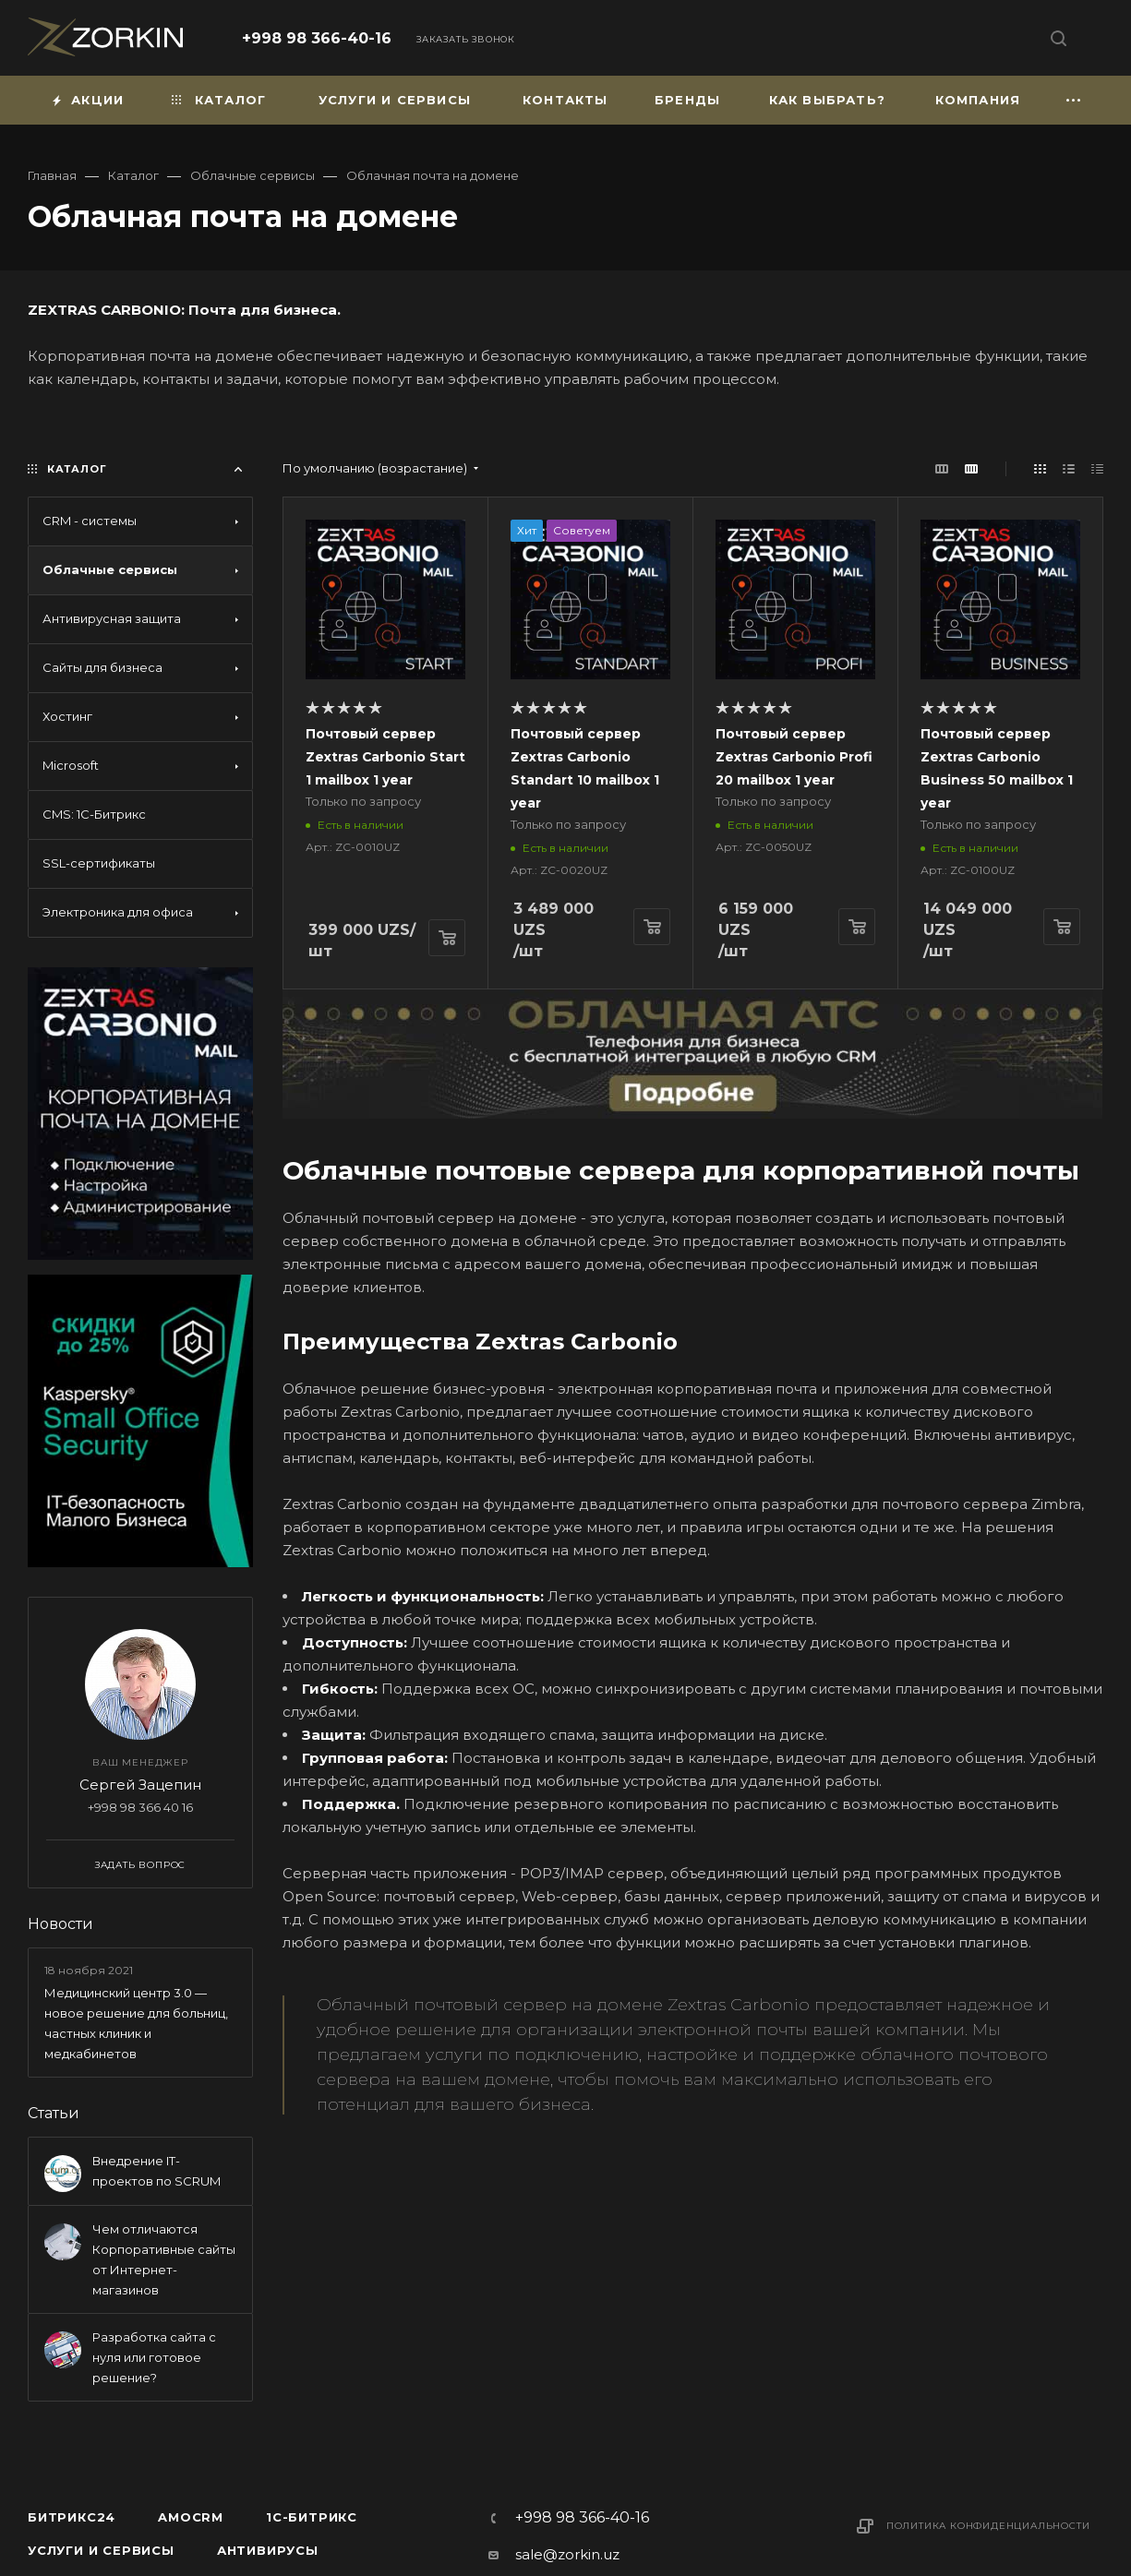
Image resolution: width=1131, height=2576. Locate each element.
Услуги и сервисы (101, 2550)
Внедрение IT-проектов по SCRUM (156, 2170)
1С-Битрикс (311, 2517)
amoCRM (190, 2517)
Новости (60, 1924)
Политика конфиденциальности (988, 2526)
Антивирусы (268, 2550)
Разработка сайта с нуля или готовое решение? (154, 2357)
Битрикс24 (71, 2517)
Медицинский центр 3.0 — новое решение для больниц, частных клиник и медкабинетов (136, 2023)
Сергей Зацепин (140, 1784)
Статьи (53, 2113)
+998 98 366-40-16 (316, 38)
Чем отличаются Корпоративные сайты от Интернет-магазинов (163, 2259)
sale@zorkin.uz (567, 2554)
